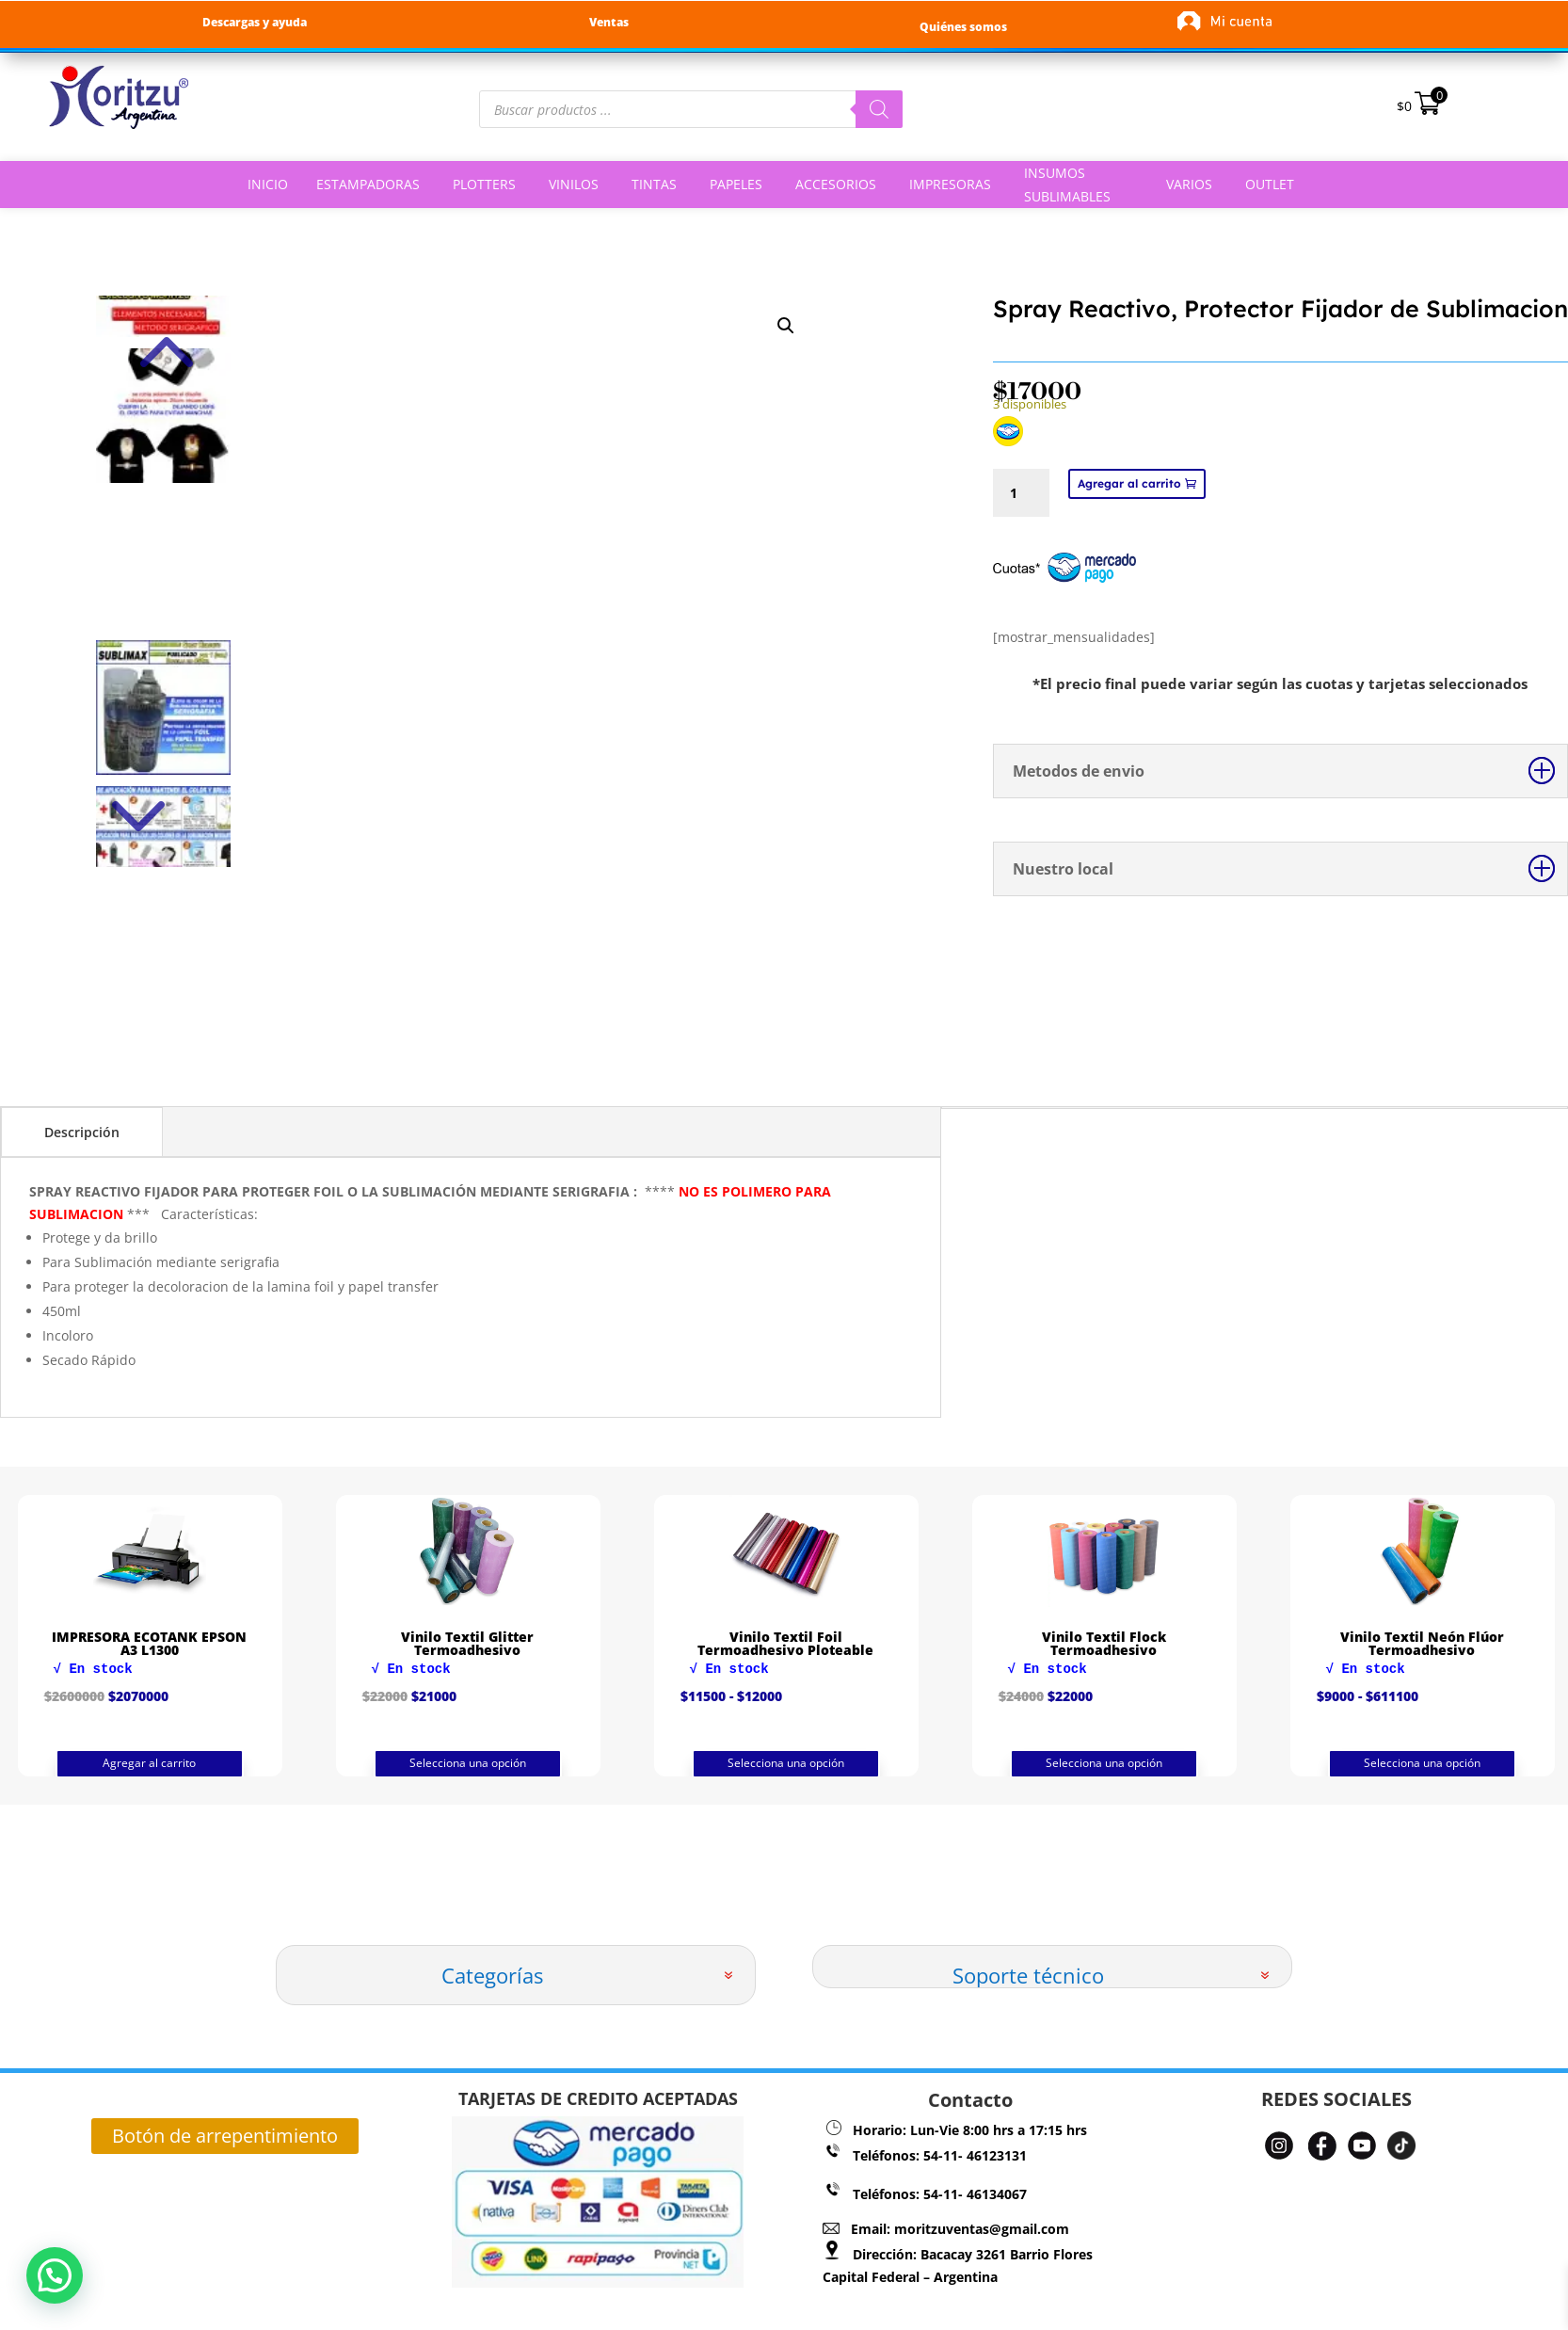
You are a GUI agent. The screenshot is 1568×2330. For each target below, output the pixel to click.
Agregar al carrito (1129, 483)
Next (163, 784)
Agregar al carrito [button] (149, 1768)
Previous (163, 324)
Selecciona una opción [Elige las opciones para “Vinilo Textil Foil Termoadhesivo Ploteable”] (1104, 1763)
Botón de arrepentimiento (225, 2135)
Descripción (82, 1132)
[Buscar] (879, 109)
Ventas (609, 22)
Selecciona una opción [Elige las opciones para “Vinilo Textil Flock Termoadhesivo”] (1422, 1763)
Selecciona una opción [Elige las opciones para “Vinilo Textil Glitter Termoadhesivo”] (786, 1763)
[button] (40, 2280)
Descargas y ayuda (254, 22)
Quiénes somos (963, 27)
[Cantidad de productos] (1021, 493)
